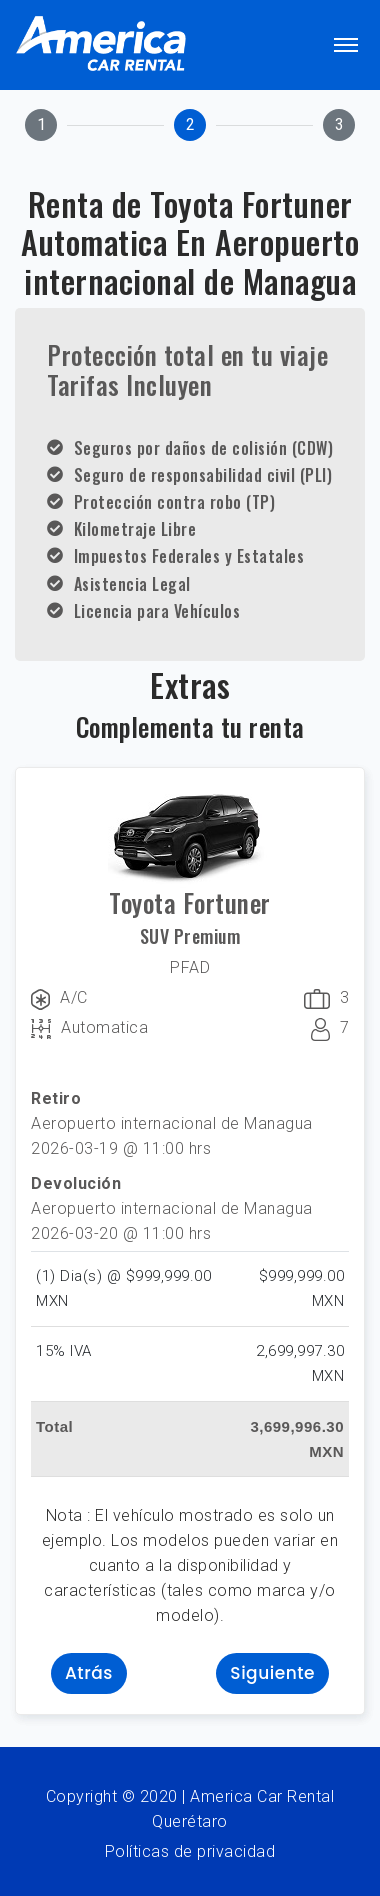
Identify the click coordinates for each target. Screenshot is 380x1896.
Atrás (89, 1673)
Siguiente (272, 1673)
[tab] (41, 125)
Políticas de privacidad (190, 1851)
